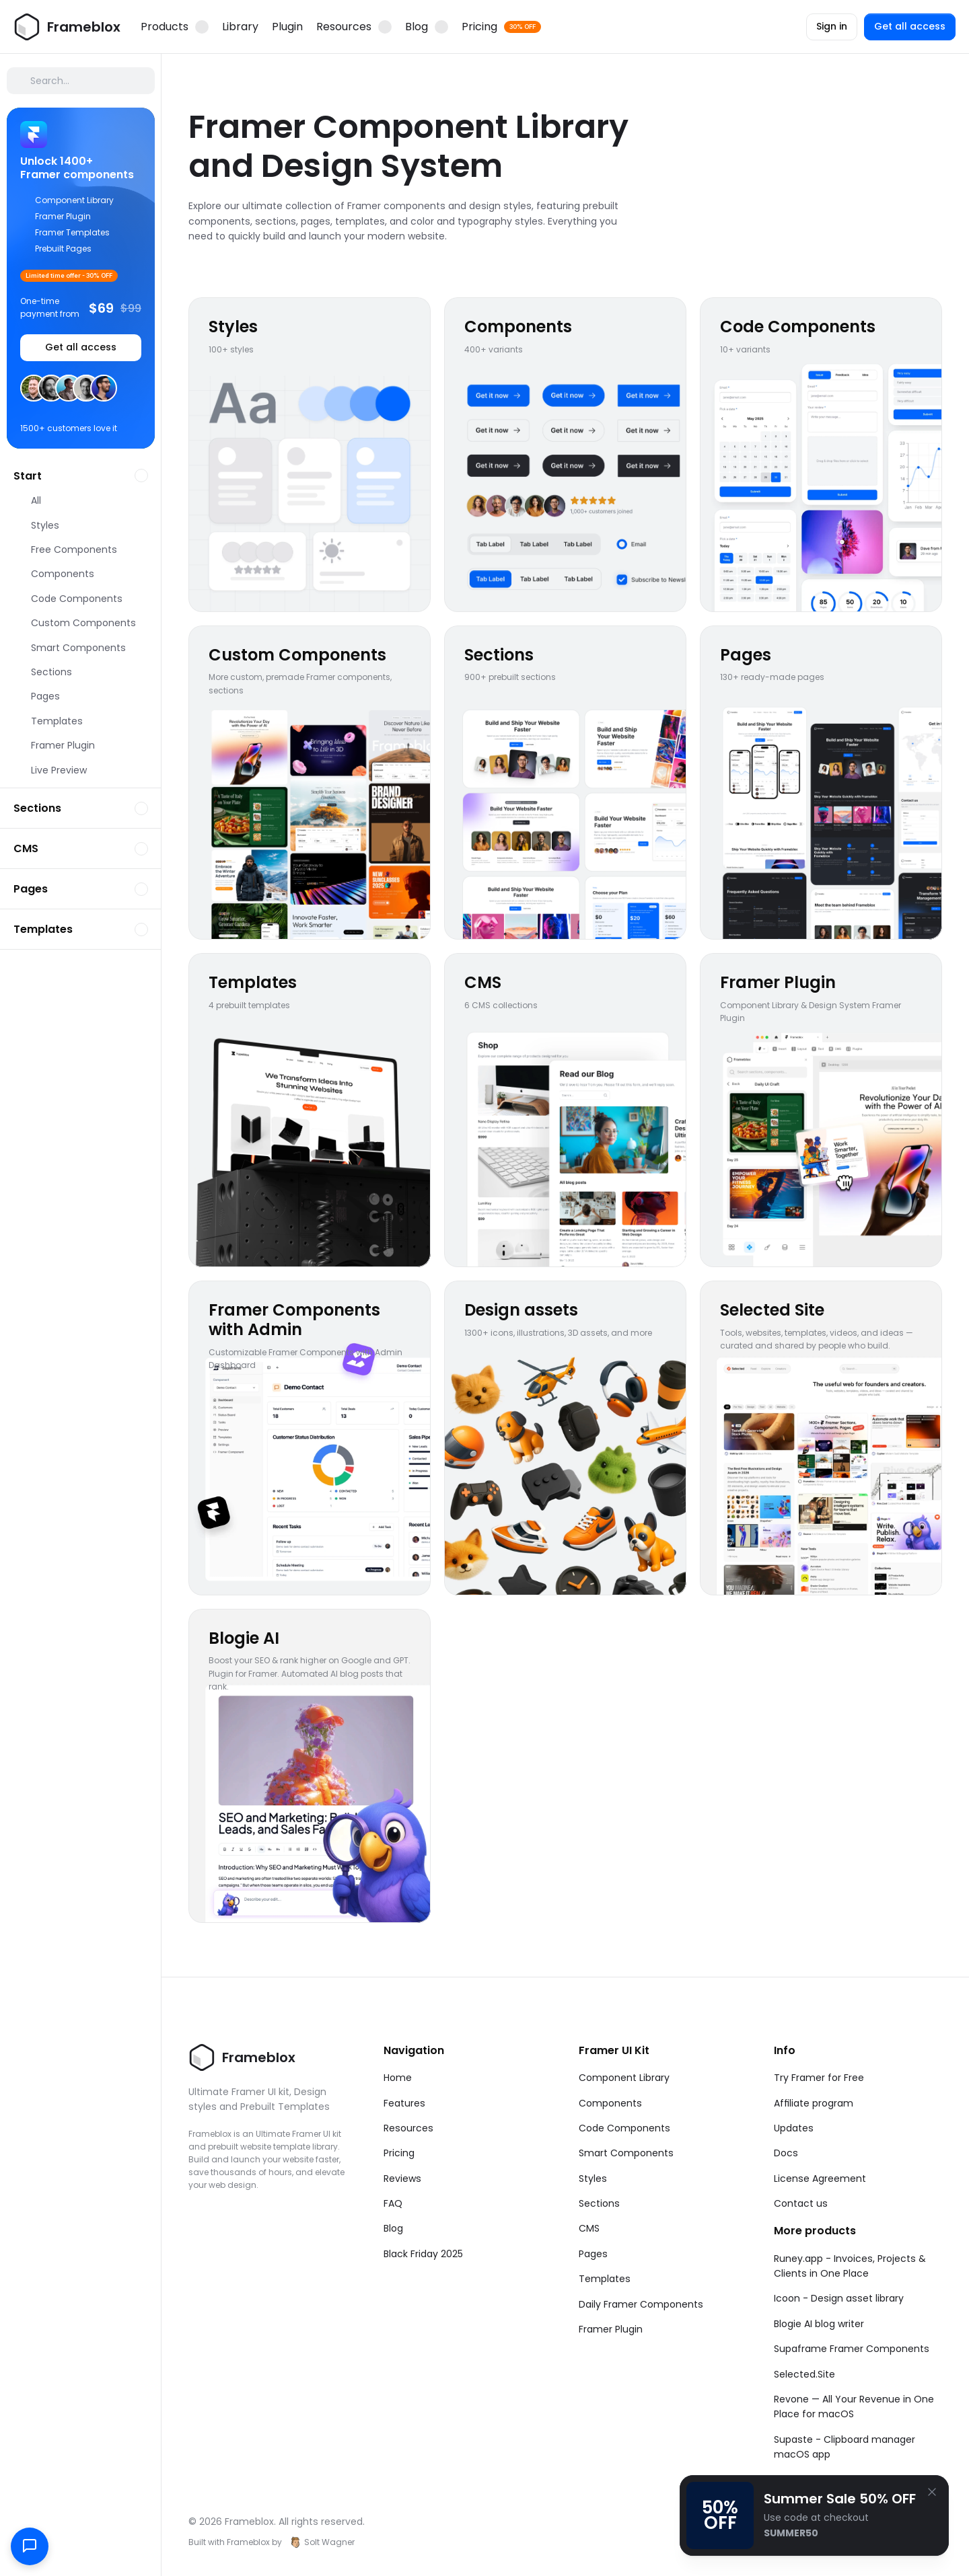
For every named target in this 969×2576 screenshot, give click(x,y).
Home (398, 2077)
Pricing (399, 2153)
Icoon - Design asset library (839, 2298)
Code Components (624, 2128)
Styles (593, 2178)
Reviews (402, 2178)
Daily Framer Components (641, 2304)
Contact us (801, 2203)
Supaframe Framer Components (851, 2348)
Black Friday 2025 (423, 2254)
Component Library (624, 2077)
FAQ (393, 2203)
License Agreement (820, 2178)
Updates (794, 2128)
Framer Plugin (611, 2329)
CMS (589, 2228)
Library (240, 26)
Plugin (287, 26)
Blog (393, 2228)
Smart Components (626, 2153)
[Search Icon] (81, 80)
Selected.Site (804, 2374)
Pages (593, 2254)
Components (610, 2103)
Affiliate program (813, 2103)
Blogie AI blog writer (819, 2324)
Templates (605, 2278)
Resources (408, 2128)
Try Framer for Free (819, 2077)
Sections (599, 2203)
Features (404, 2103)
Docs (786, 2153)
